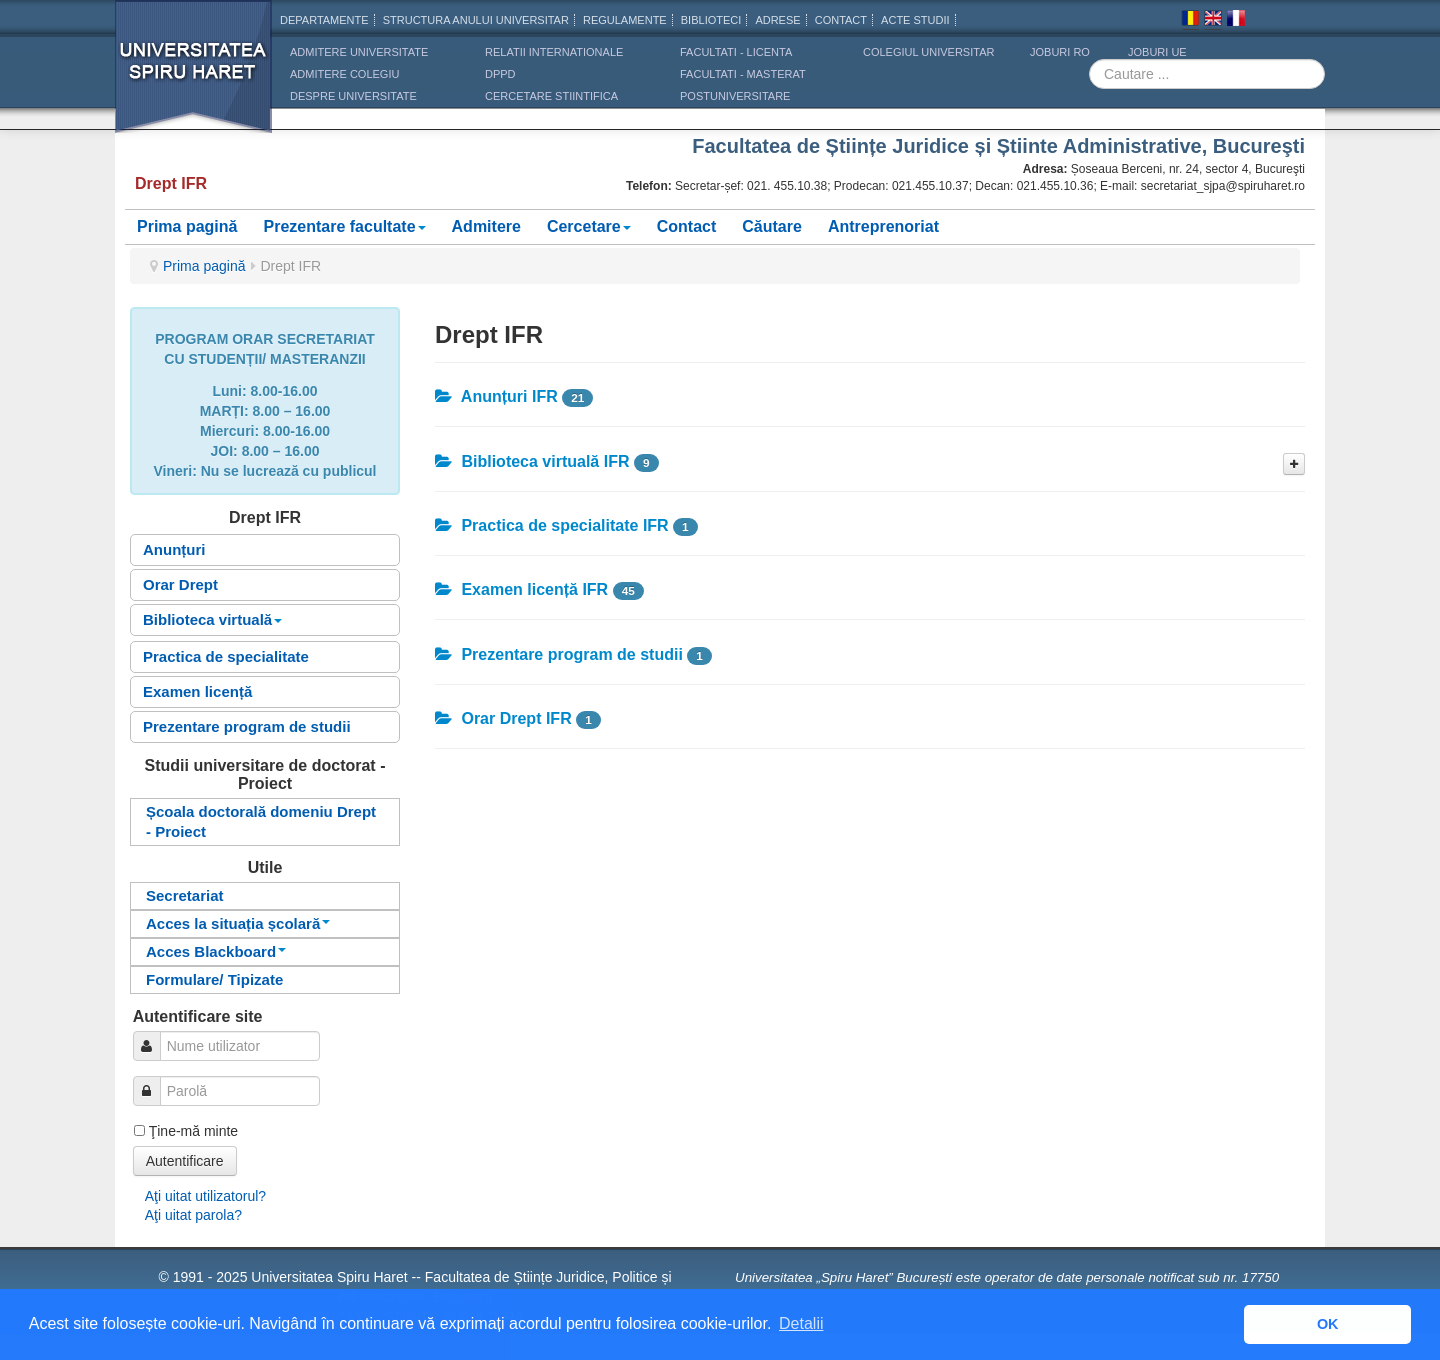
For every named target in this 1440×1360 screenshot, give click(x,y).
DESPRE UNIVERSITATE (353, 96)
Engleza (1213, 21)
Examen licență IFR (521, 589)
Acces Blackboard (216, 951)
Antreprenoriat (883, 226)
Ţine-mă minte (193, 1131)
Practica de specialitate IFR (552, 525)
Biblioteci (711, 20)
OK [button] (1328, 1324)
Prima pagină (187, 226)
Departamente (324, 20)
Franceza (1236, 21)
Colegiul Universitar (928, 52)
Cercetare (589, 226)
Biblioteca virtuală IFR (532, 461)
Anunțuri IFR (496, 396)
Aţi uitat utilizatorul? (205, 1196)
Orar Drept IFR (503, 718)
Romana (1190, 21)
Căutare (772, 226)
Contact (687, 226)
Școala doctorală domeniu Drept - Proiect (261, 821)
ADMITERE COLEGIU (344, 74)
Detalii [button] (801, 1323)
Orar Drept (180, 584)
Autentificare (185, 1161)
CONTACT (841, 20)
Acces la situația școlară (238, 923)
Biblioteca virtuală (212, 619)
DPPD (500, 74)
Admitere (486, 226)
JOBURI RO (1060, 52)
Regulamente (625, 20)
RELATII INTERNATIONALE (554, 52)
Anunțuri (174, 549)
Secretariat (185, 895)
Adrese (777, 20)
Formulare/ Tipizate (214, 979)
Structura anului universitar (476, 20)
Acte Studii (915, 20)
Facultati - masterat (743, 74)
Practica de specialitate (226, 656)
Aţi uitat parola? (193, 1215)
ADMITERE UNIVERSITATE (359, 52)
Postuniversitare (735, 96)
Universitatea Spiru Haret (194, 79)
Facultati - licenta (736, 52)
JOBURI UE (1157, 52)
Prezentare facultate (344, 226)
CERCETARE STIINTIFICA (551, 96)
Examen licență (197, 691)
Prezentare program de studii (247, 726)
